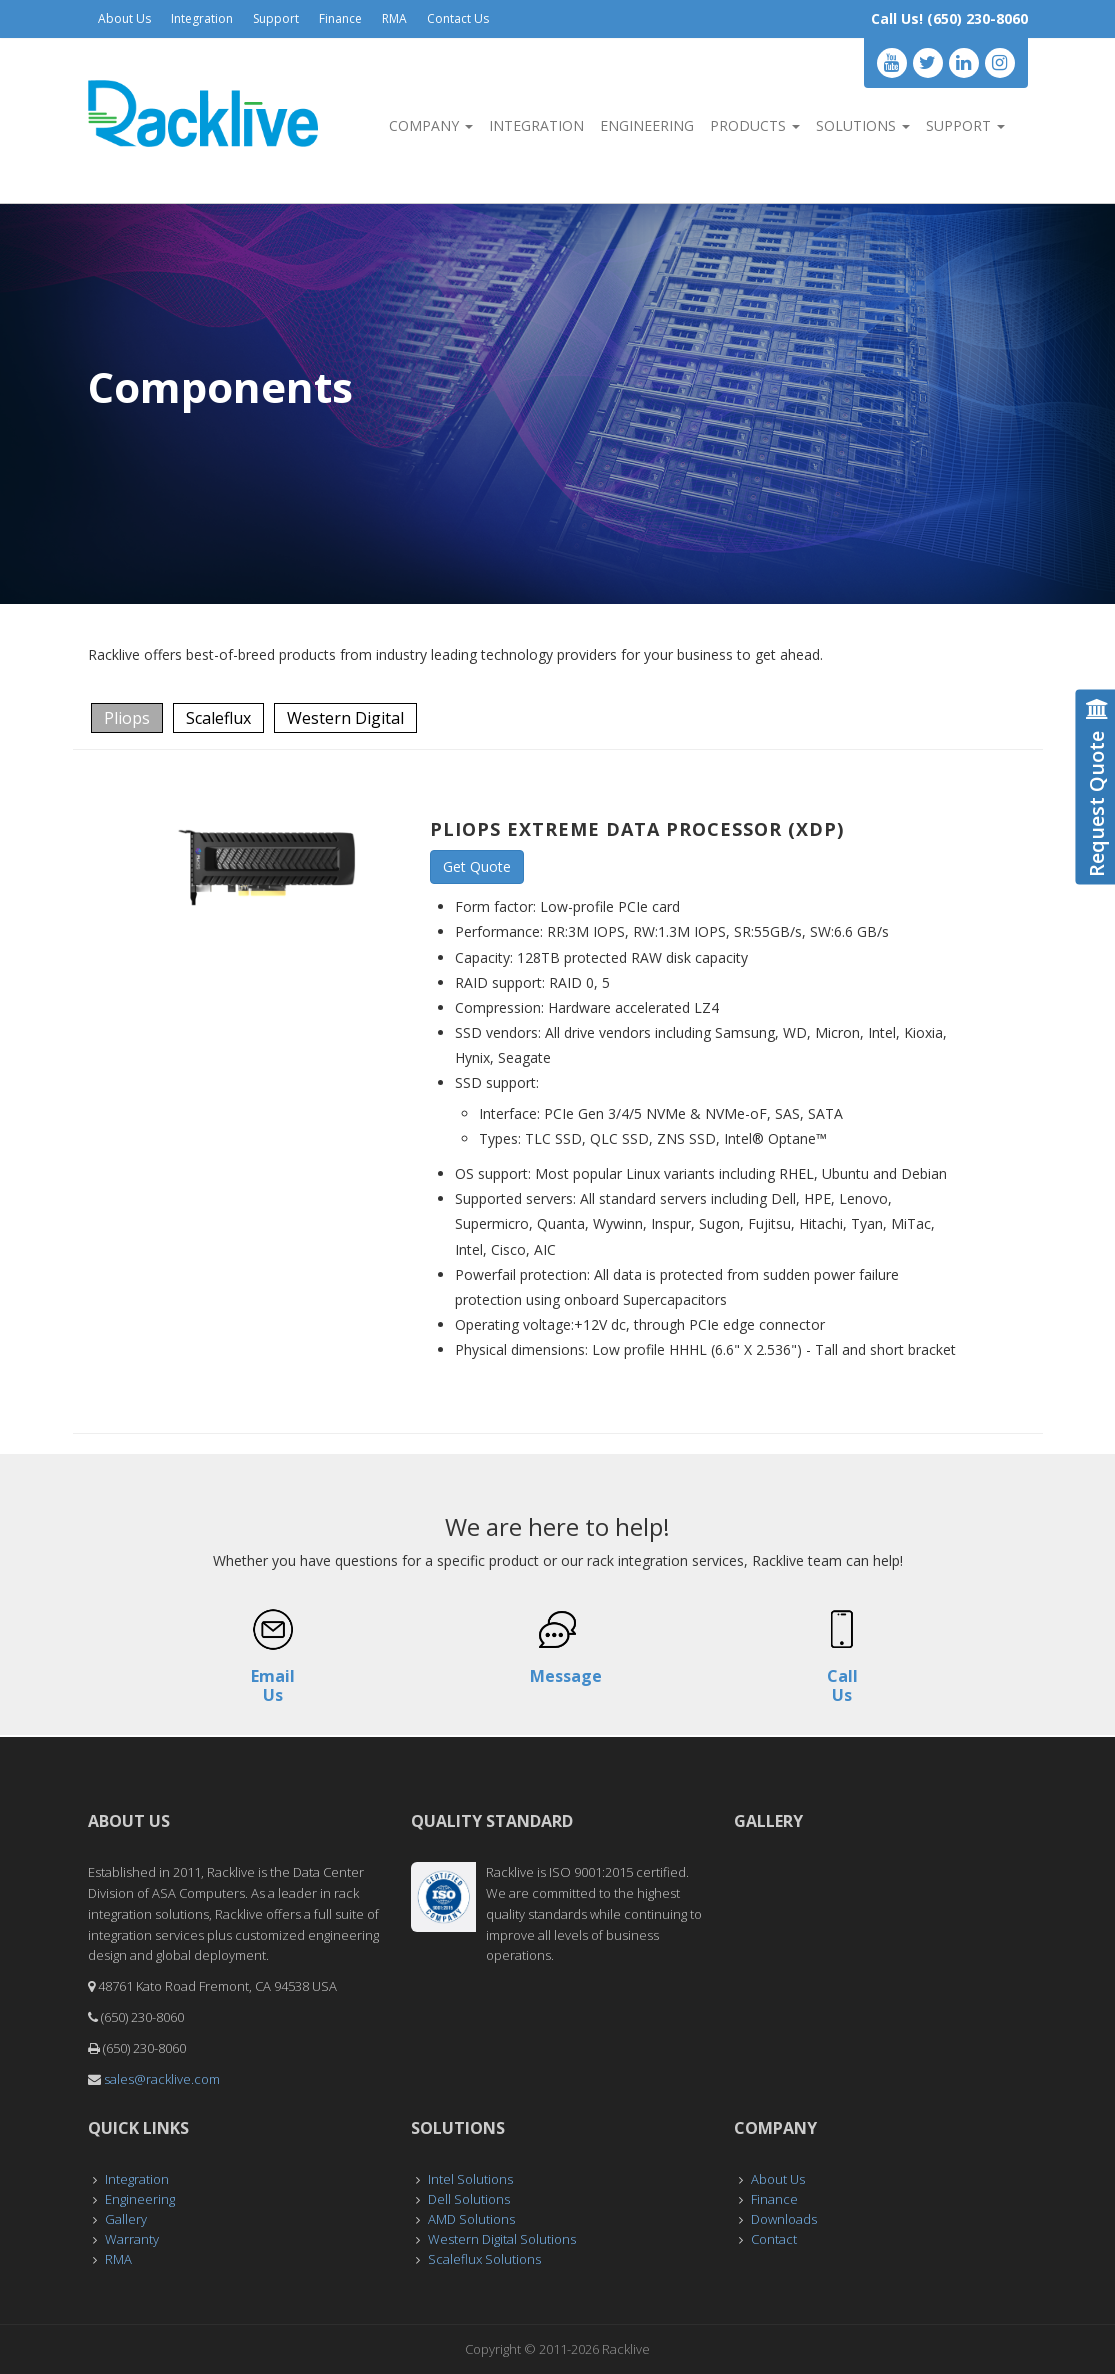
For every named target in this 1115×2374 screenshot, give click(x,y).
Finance (340, 18)
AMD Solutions (471, 2219)
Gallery (126, 2219)
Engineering (647, 125)
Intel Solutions (470, 2179)
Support (276, 18)
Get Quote (477, 866)
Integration (202, 18)
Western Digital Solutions (502, 2239)
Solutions (863, 125)
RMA (394, 18)
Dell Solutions (469, 2199)
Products (755, 125)
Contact (774, 2239)
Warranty (132, 2239)
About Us (124, 18)
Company (431, 125)
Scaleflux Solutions (484, 2259)
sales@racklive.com (162, 2079)
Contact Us (458, 18)
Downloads (784, 2219)
